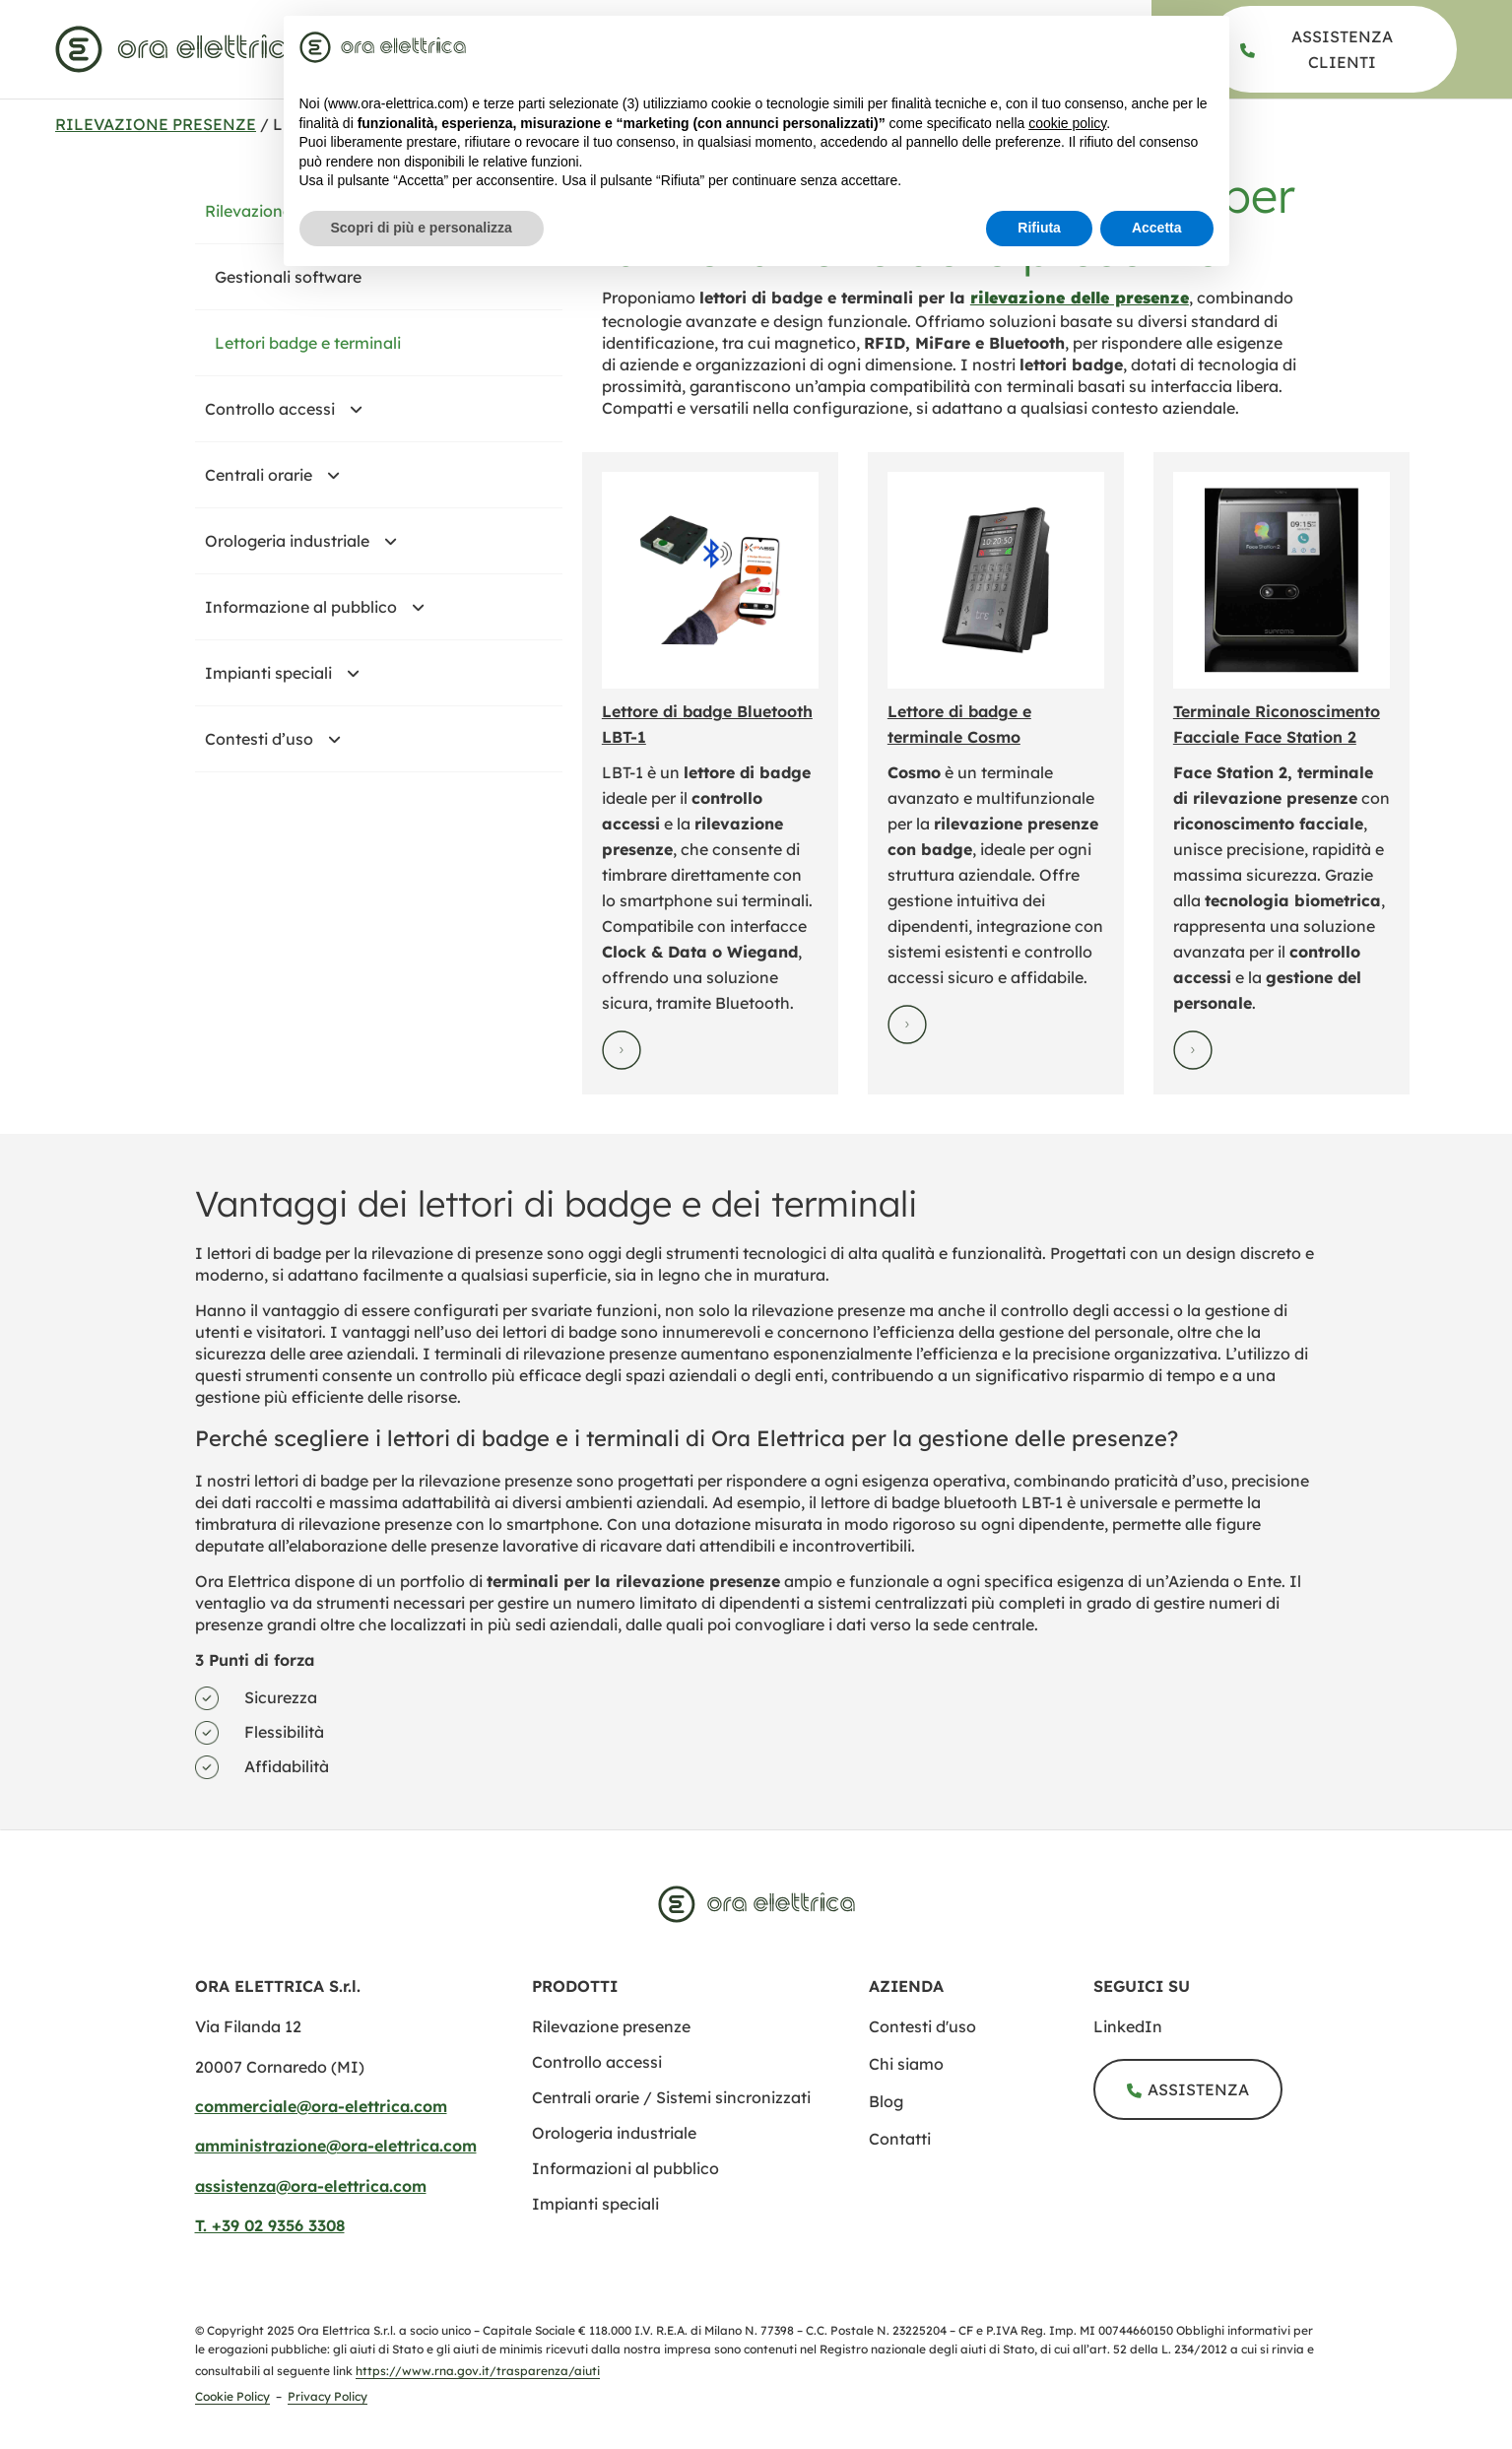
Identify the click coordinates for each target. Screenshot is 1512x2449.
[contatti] (981, 2138)
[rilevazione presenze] (1079, 297)
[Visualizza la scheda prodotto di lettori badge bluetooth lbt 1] (710, 580)
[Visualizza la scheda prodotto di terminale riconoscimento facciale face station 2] (1281, 580)
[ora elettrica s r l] (1205, 2026)
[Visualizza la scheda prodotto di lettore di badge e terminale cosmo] (995, 580)
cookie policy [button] (1067, 123)
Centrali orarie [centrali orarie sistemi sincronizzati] (281, 475)
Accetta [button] (1157, 227)
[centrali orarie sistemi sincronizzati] (671, 2097)
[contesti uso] (981, 2026)
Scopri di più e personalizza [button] (421, 227)
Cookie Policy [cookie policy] (232, 2396)
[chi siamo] (981, 2064)
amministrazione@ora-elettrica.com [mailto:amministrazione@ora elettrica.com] (336, 2145)
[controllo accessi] (597, 2062)
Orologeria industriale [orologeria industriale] (309, 541)
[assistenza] (1332, 49)
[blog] (981, 2101)
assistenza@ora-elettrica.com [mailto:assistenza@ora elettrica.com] (311, 2186)
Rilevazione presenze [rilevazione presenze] (155, 124)
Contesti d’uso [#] (281, 739)
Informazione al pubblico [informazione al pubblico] (323, 607)
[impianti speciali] (595, 2204)
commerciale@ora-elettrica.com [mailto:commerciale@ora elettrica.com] (321, 2106)
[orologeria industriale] (614, 2133)
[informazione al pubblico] (625, 2168)
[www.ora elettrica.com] (180, 49)
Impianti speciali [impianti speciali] (290, 673)
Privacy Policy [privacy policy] (327, 2396)
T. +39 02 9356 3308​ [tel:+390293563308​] (270, 2225)
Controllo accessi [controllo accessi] (292, 409)
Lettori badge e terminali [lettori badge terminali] (308, 343)
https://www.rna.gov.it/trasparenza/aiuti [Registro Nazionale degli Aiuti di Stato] (478, 2370)
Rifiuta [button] (1039, 227)
